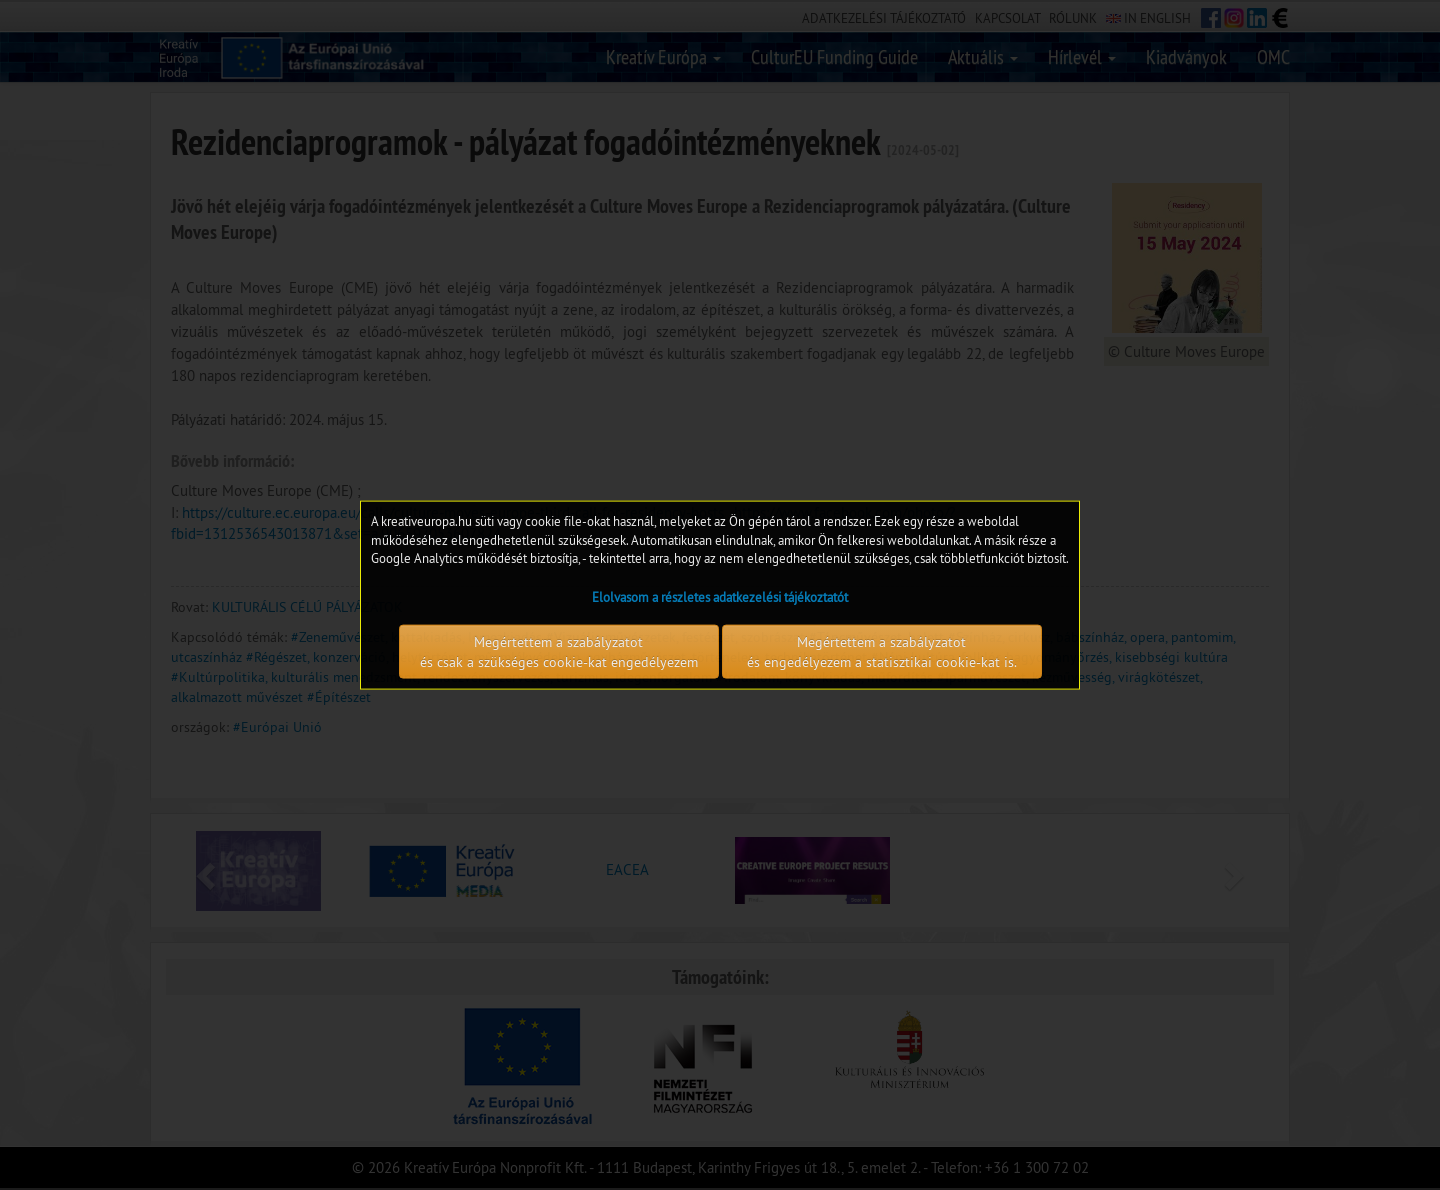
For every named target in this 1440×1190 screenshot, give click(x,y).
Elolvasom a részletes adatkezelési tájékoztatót (720, 596)
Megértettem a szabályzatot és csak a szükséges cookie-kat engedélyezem (559, 651)
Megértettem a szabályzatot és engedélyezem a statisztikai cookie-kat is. (882, 651)
